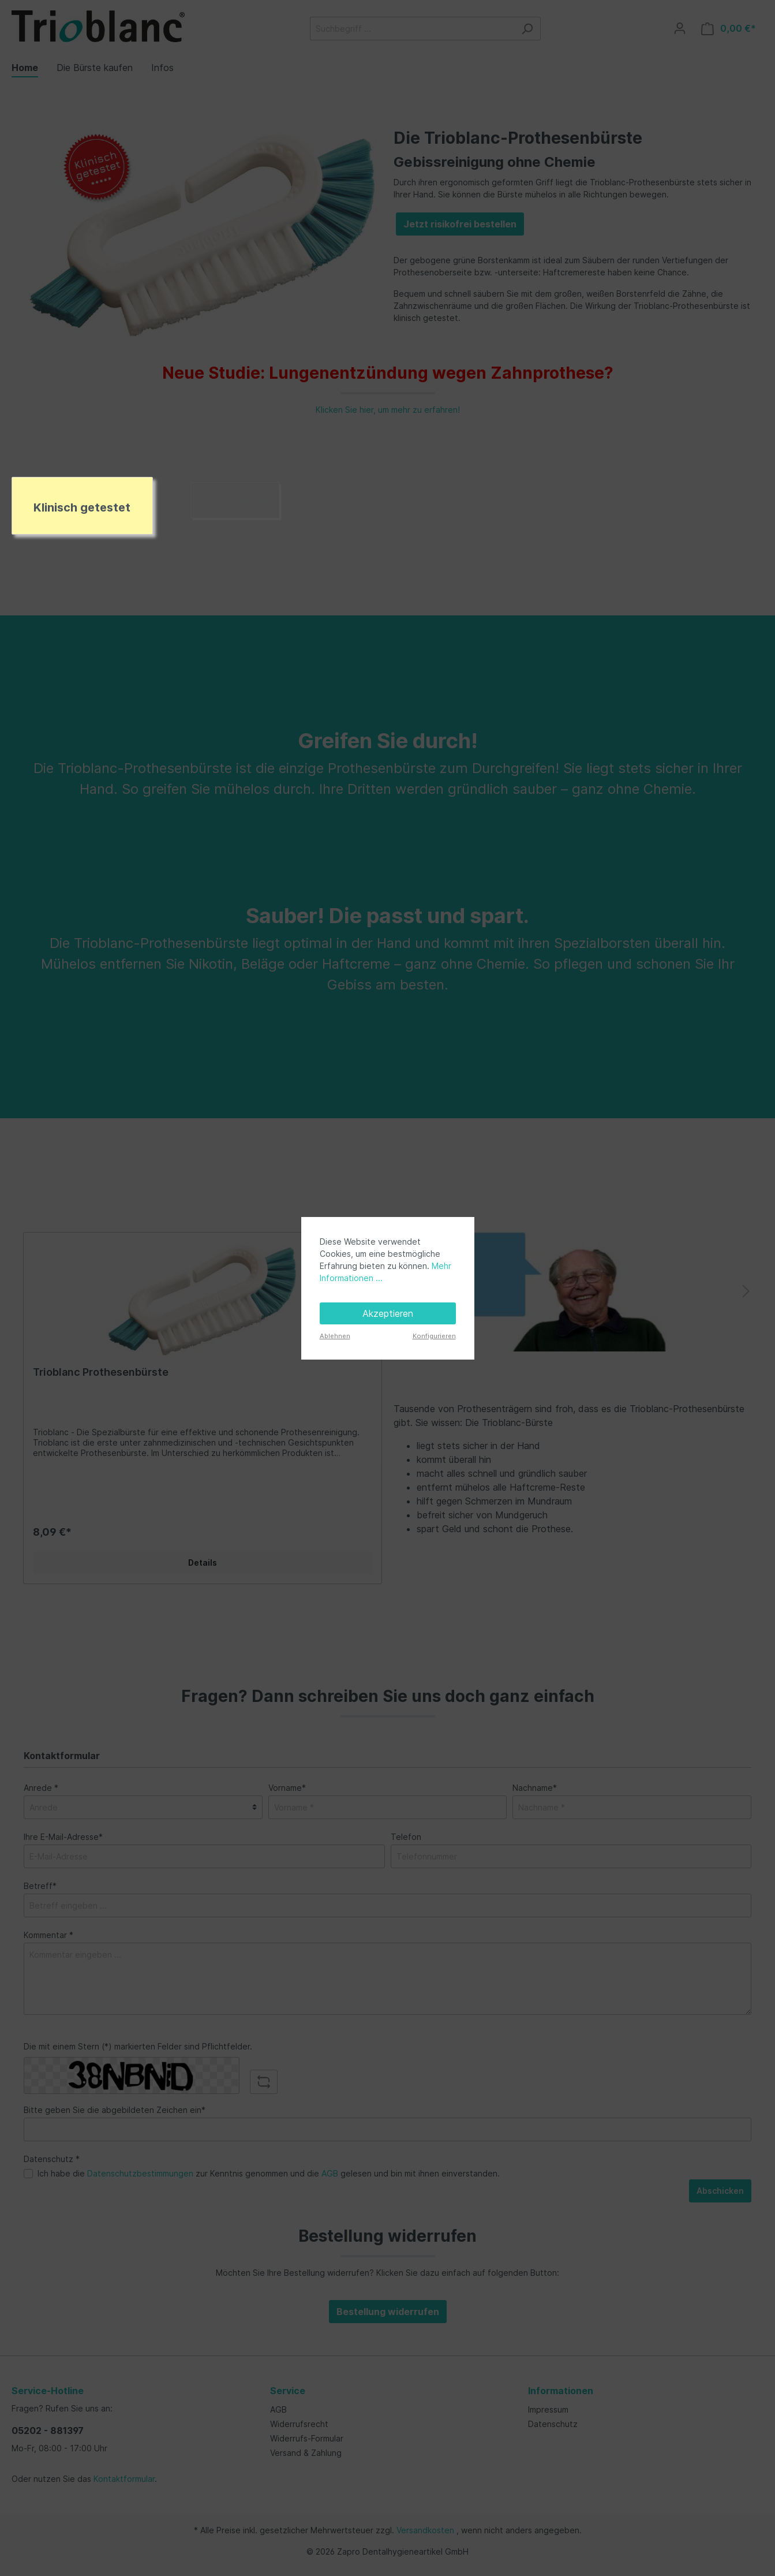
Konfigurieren (434, 1336)
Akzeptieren (387, 1313)
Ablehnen (335, 1336)
